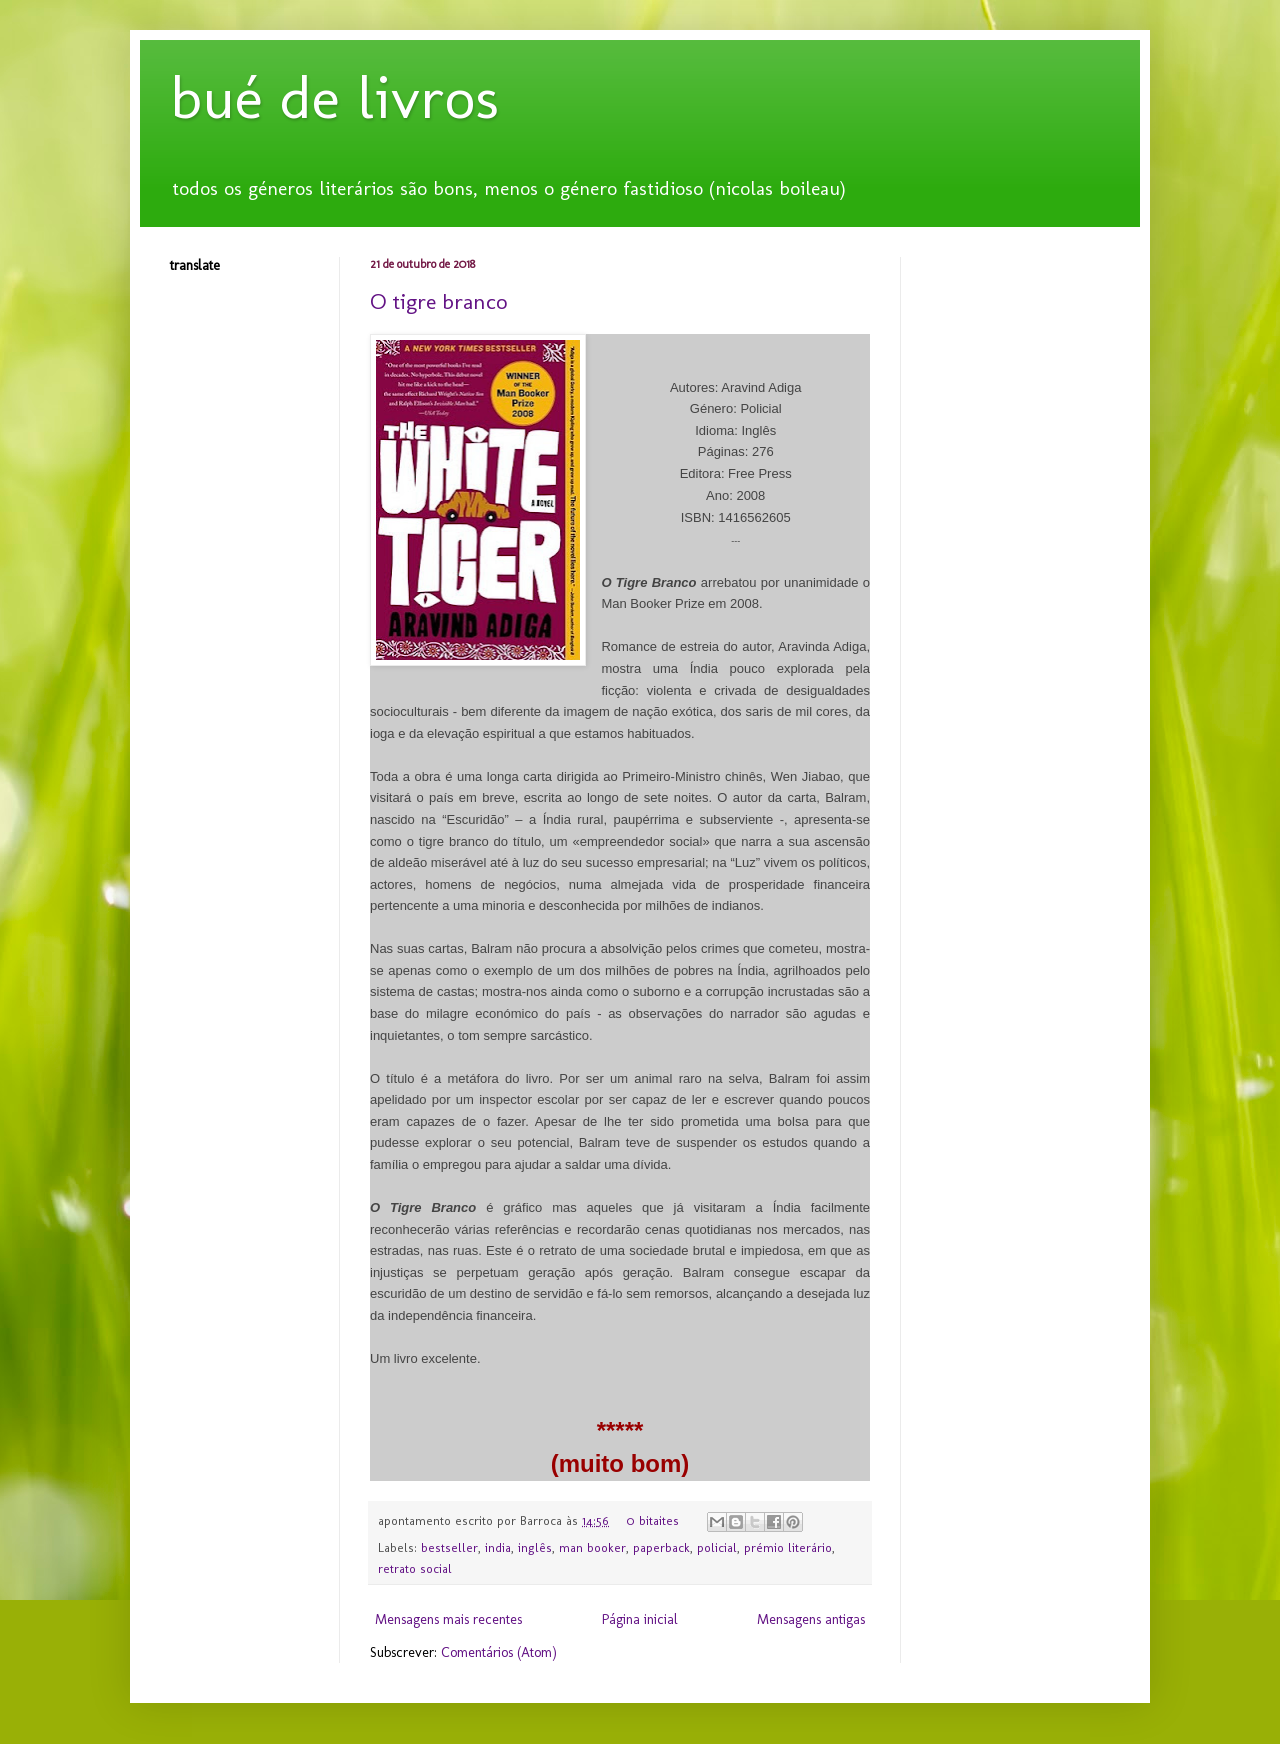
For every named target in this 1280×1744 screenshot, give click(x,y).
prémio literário (788, 1547)
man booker (592, 1547)
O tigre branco (438, 301)
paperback (661, 1547)
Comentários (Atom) (499, 1652)
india (498, 1547)
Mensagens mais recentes (448, 1619)
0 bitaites (652, 1520)
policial (717, 1547)
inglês (535, 1547)
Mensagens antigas (811, 1619)
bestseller (449, 1547)
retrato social (415, 1568)
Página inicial (640, 1619)
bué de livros (334, 97)
